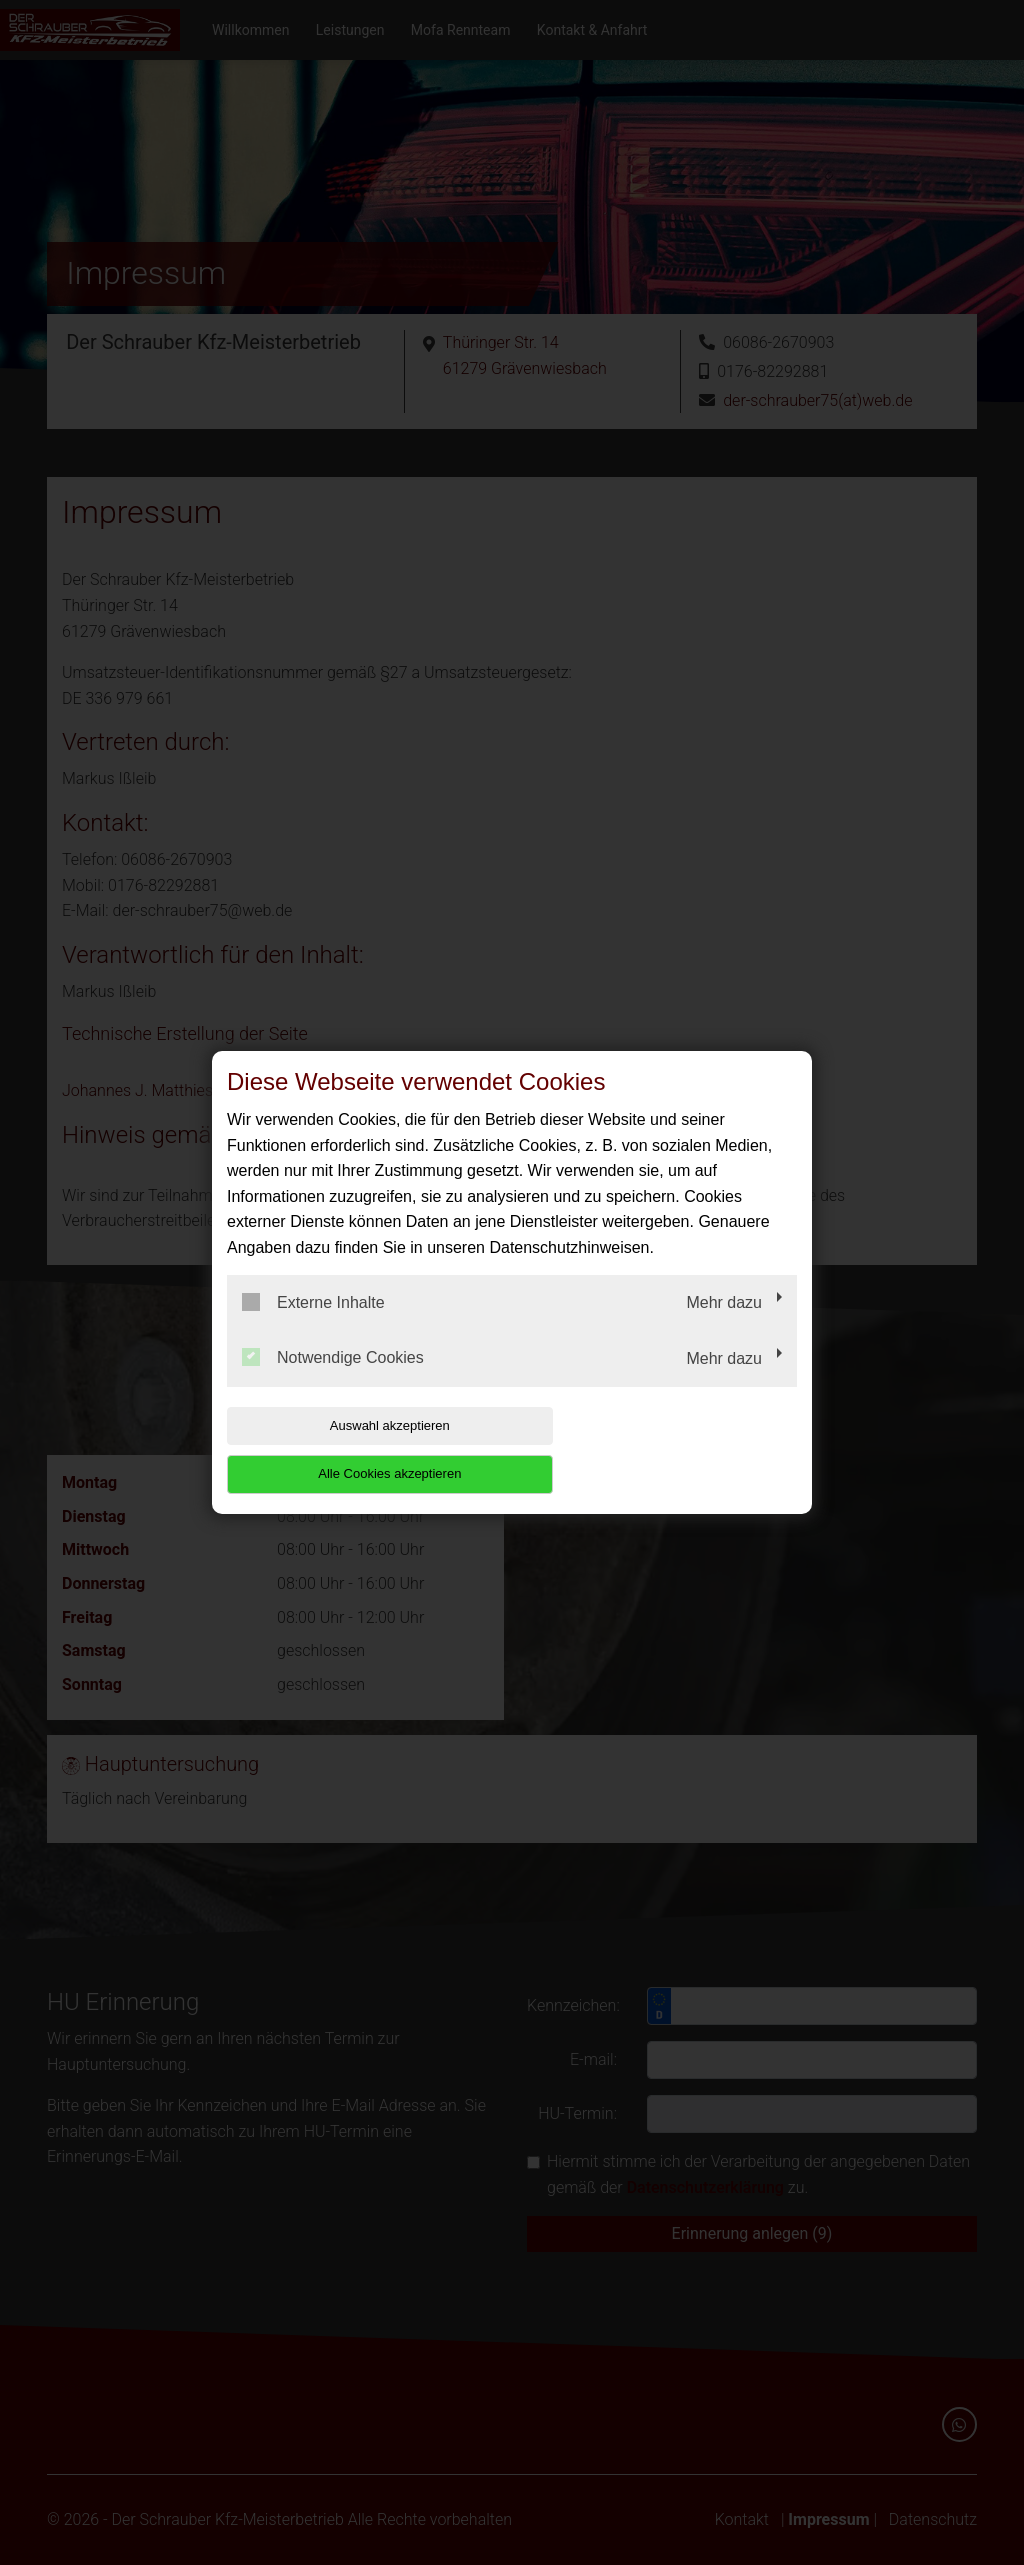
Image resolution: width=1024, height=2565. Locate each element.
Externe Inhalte (313, 1326)
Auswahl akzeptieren (355, 1449)
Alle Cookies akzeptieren (668, 1449)
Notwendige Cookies (333, 1382)
